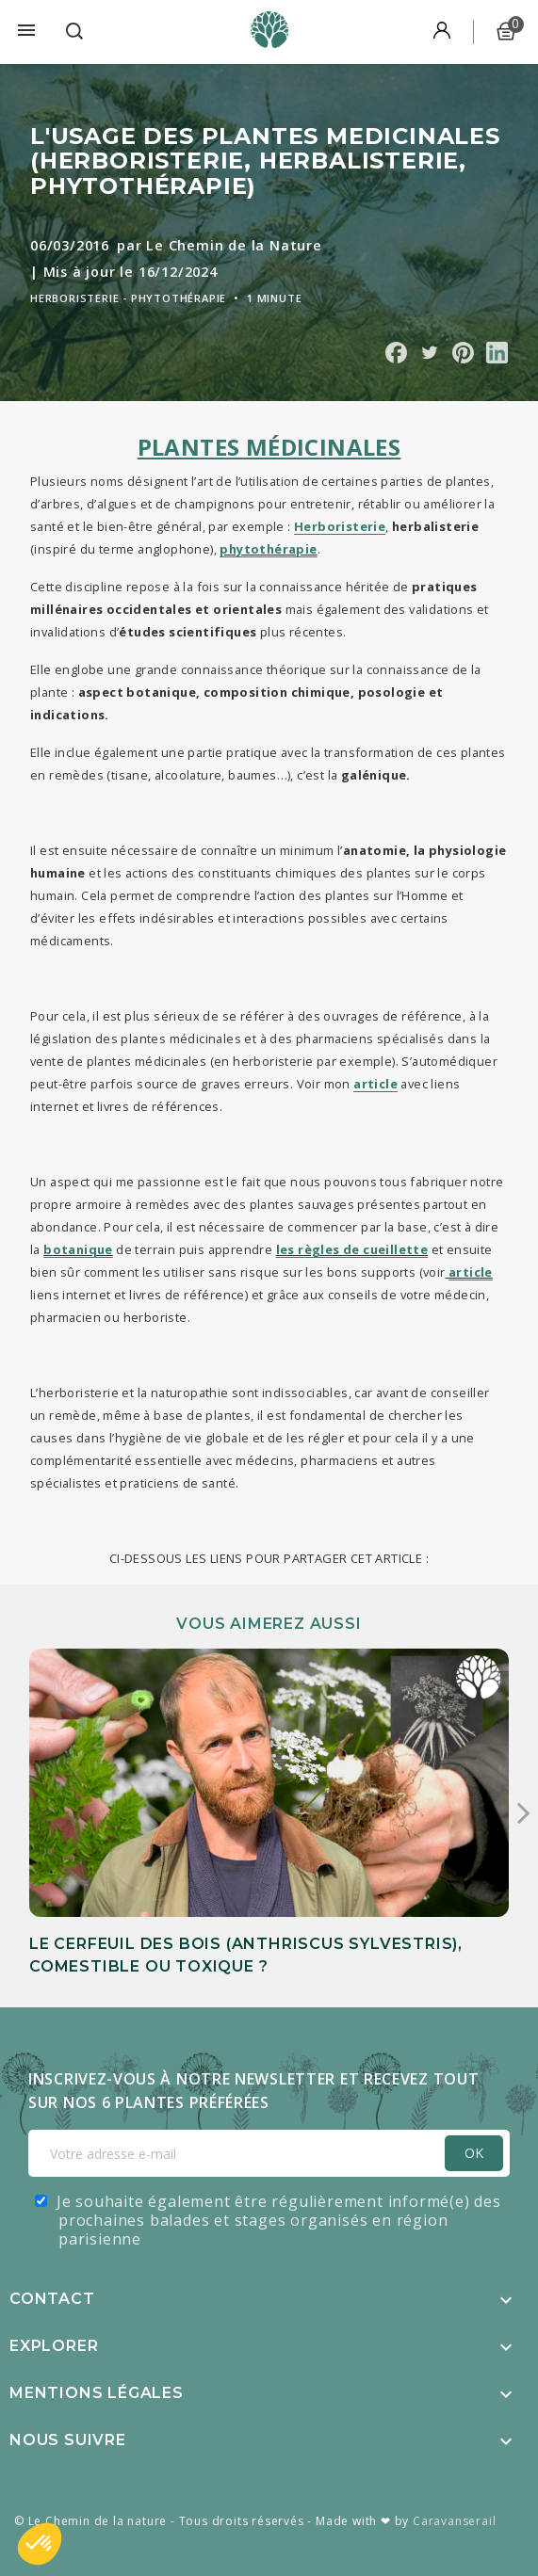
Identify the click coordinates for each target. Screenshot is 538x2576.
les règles (309, 1249)
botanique (78, 1249)
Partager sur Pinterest (463, 352)
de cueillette (385, 1249)
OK (474, 2153)
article (470, 1272)
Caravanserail (454, 2521)
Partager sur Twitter (429, 352)
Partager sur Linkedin (497, 352)
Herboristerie (339, 526)
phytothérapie (268, 548)
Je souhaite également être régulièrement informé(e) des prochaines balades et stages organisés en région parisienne (279, 2220)
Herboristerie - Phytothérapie (128, 298)
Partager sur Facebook (396, 352)
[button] (39, 2544)
